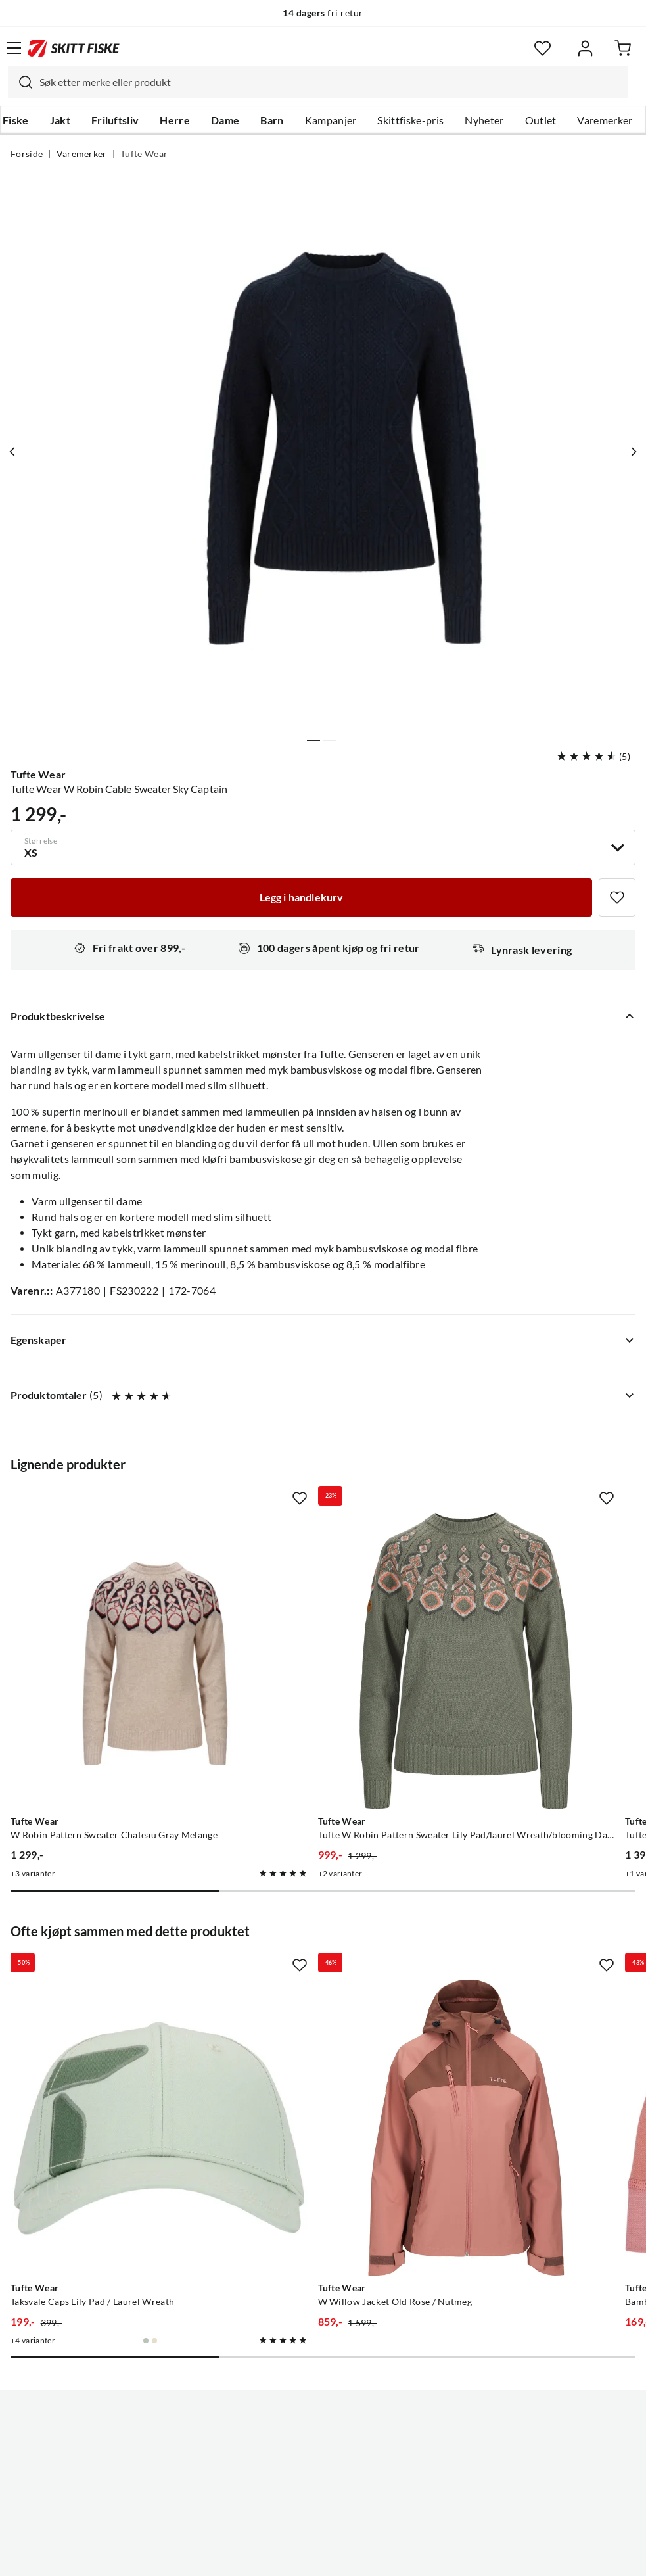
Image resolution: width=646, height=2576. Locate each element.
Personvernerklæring (270, 2555)
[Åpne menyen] (14, 48)
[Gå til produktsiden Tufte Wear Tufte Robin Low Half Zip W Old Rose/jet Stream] (513, 1608)
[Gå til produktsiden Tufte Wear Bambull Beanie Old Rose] (513, 1970)
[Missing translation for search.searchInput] (20, 82)
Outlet (541, 120)
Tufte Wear (144, 154)
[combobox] (318, 82)
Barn (271, 120)
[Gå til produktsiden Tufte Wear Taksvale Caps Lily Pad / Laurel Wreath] (107, 1970)
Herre (175, 120)
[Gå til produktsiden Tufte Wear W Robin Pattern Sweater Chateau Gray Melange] (107, 1608)
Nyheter (484, 120)
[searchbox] (330, 82)
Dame (225, 120)
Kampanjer (331, 120)
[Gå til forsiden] (74, 48)
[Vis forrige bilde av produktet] (15, 452)
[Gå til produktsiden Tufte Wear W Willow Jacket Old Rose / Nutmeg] (310, 1970)
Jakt (60, 120)
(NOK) (322, 2499)
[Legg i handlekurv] (301, 897)
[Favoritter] (542, 48)
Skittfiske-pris (410, 120)
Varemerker (604, 120)
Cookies (403, 2555)
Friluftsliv (115, 120)
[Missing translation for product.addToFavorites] (617, 897)
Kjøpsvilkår (351, 2555)
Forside (27, 154)
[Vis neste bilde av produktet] (631, 452)
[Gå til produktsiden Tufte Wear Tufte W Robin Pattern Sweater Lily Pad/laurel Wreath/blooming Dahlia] (310, 1608)
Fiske (16, 120)
